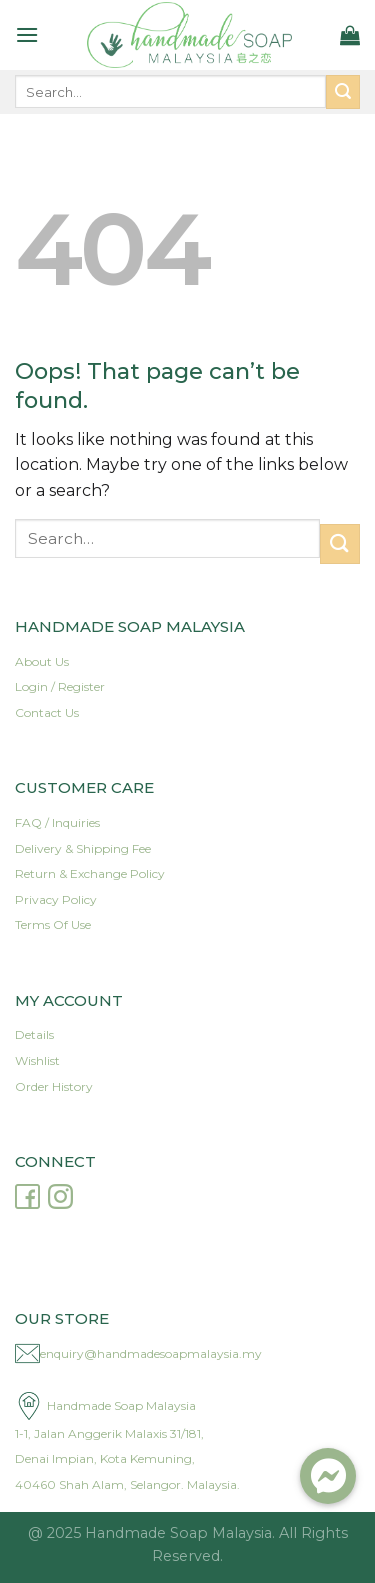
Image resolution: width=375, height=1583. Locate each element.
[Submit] (343, 92)
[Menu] (27, 34)
